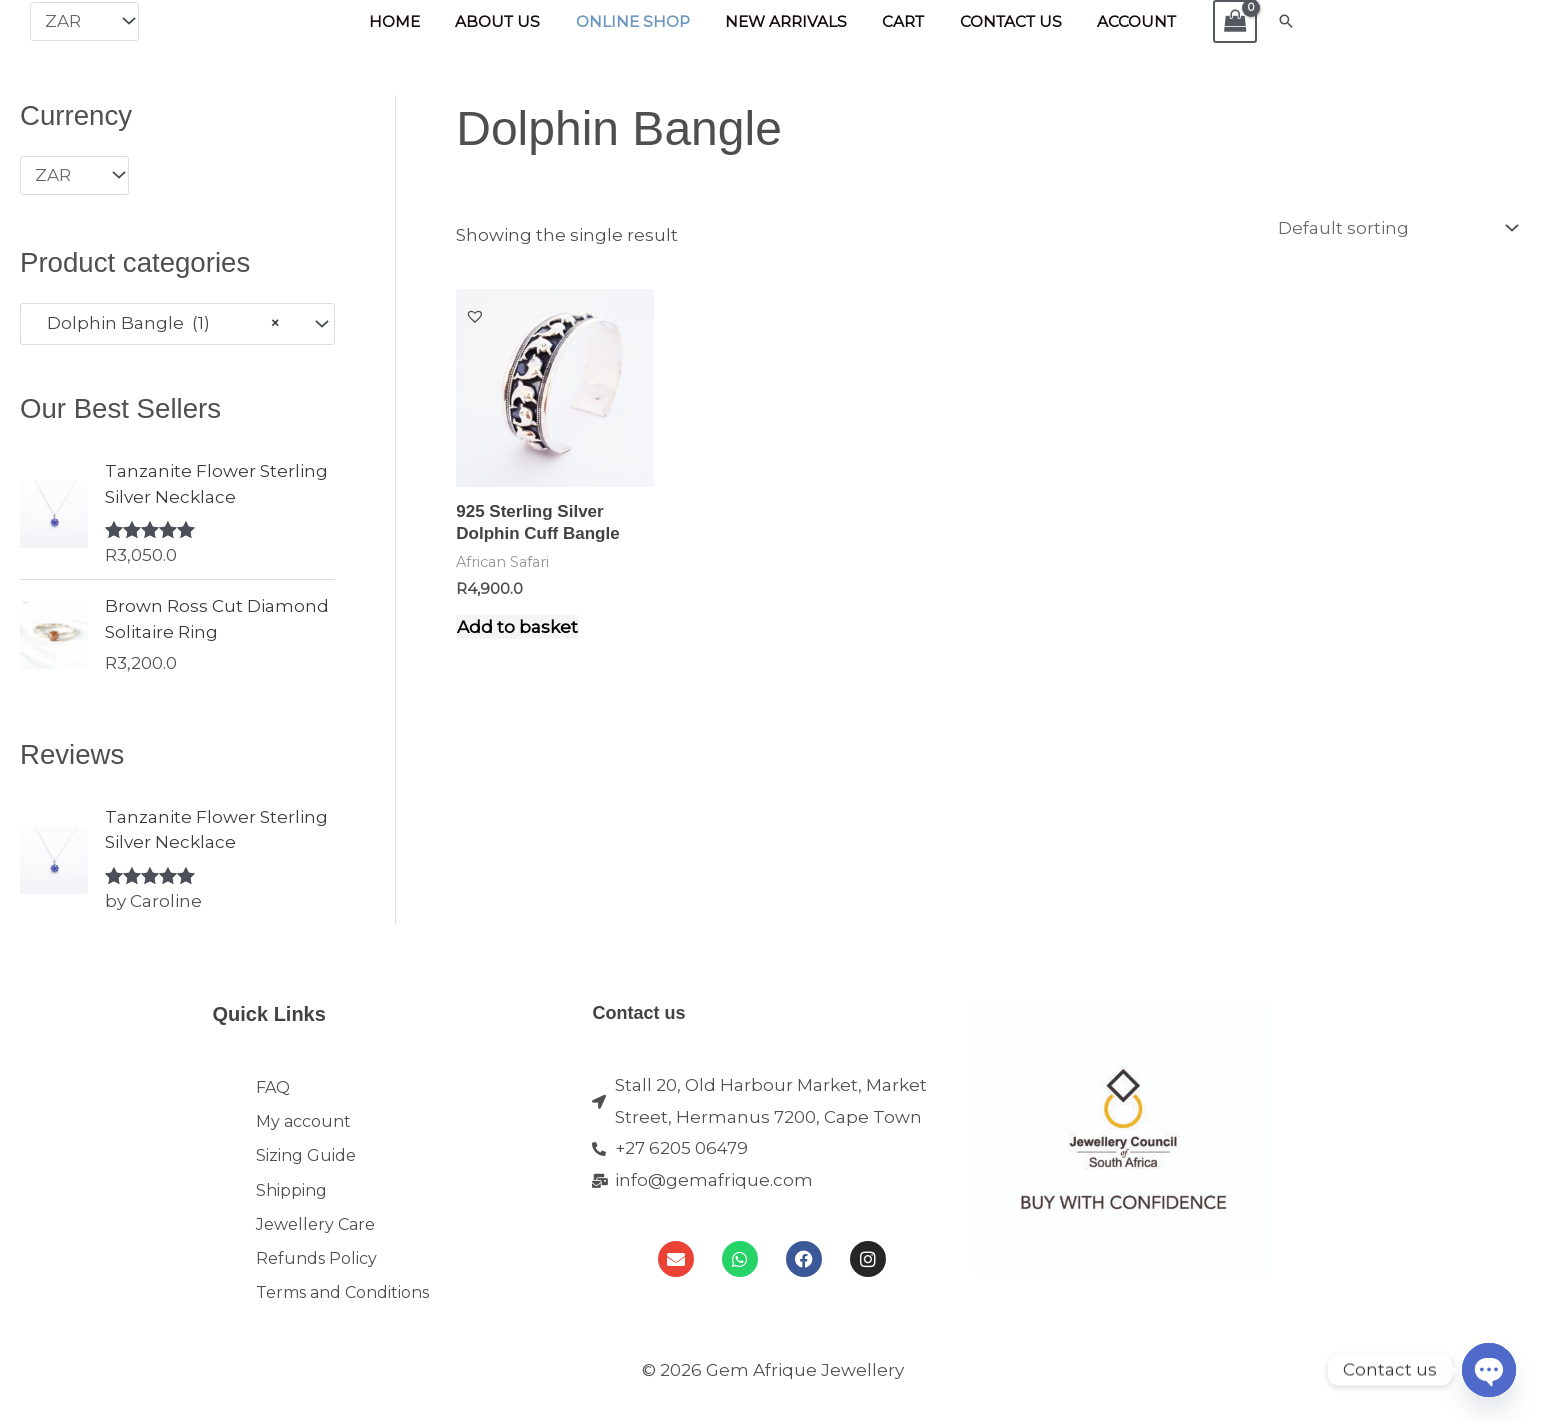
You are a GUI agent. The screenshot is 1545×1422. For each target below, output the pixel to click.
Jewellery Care (315, 1240)
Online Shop (637, 21)
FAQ (273, 1088)
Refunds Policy (316, 1278)
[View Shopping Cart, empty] (1219, 21)
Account (1122, 21)
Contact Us (1001, 21)
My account (303, 1126)
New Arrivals (786, 21)
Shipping (291, 1202)
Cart (899, 21)
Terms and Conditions (342, 1316)
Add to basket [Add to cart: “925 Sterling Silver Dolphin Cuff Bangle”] (517, 626)
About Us (507, 21)
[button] (1270, 21)
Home (408, 21)
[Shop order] (1394, 228)
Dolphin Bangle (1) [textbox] (158, 322)
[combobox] (177, 323)
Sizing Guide (306, 1164)
